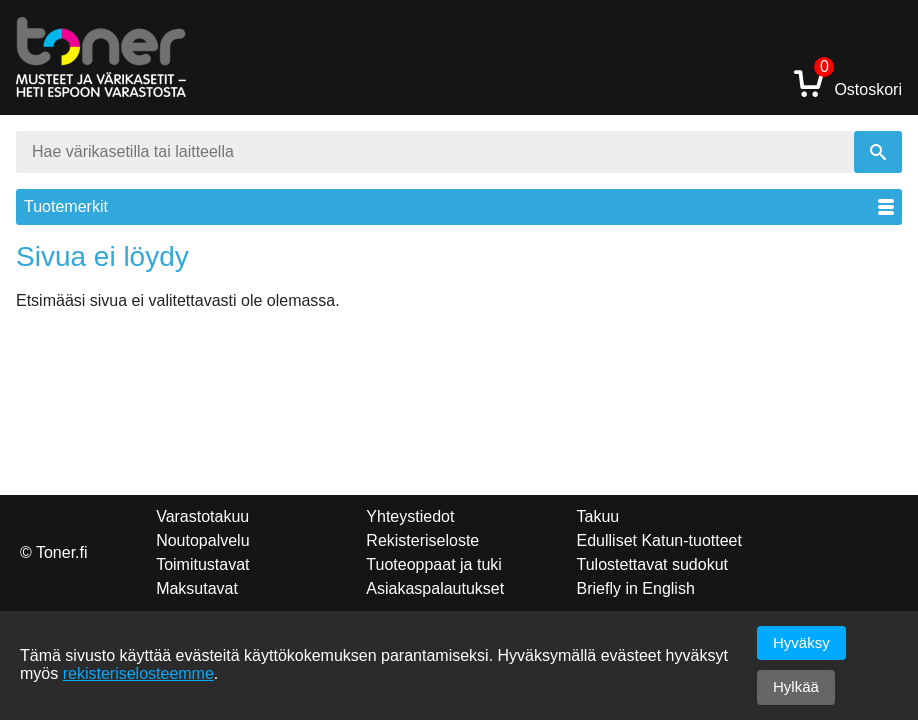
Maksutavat (197, 588)
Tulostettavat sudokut (653, 564)
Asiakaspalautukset (435, 588)
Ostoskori (848, 82)
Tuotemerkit (459, 206)
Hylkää (796, 686)
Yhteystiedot (410, 516)
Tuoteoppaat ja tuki (434, 564)
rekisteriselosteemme (138, 673)
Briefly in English (636, 588)
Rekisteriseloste (422, 540)
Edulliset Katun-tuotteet (659, 540)
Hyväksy (801, 642)
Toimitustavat (202, 564)
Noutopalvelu (202, 540)
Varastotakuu (202, 516)
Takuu (598, 516)
